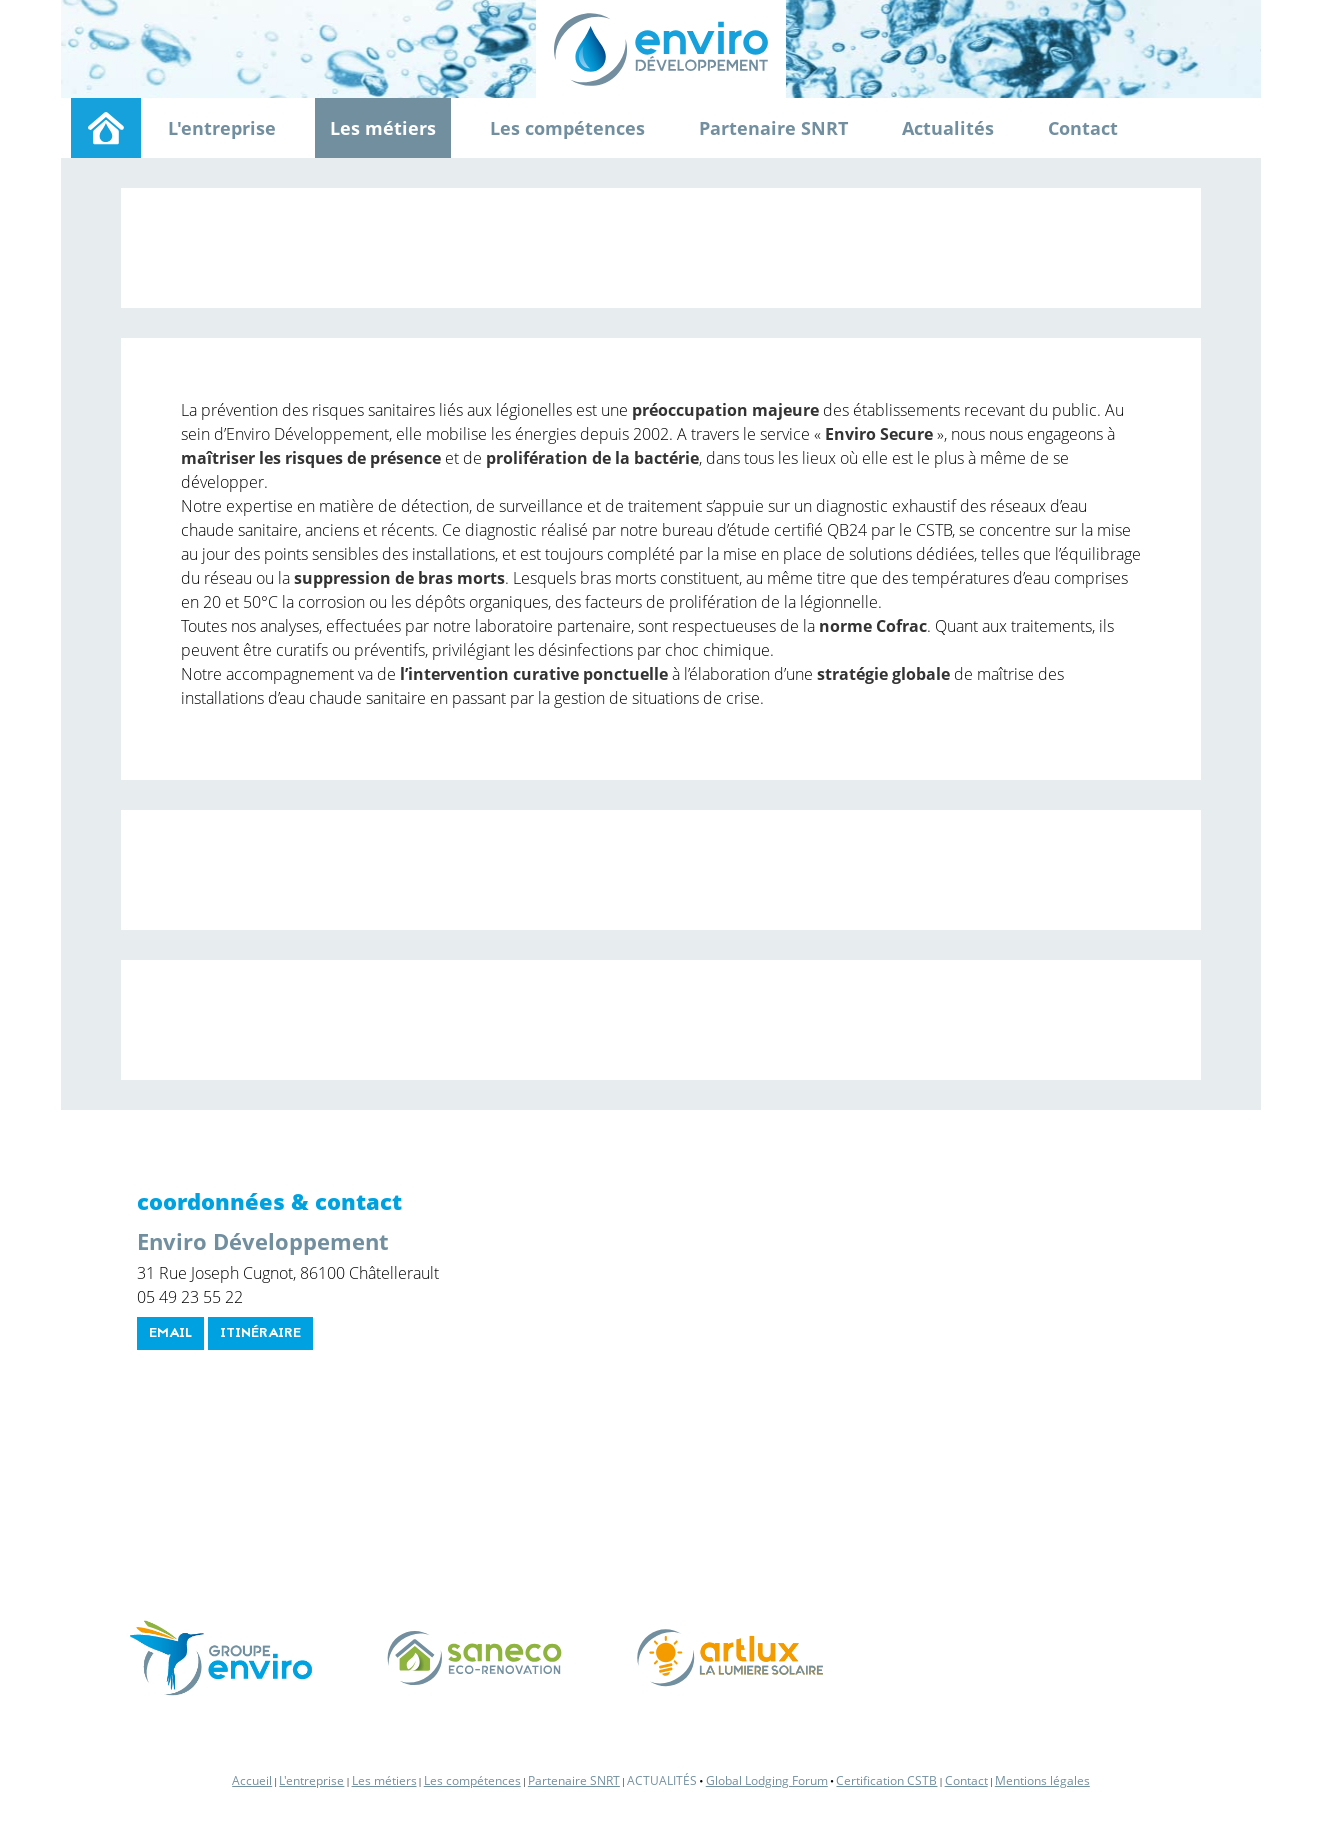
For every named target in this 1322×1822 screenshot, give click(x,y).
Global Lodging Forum (767, 1780)
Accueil (252, 1780)
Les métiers (383, 128)
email (170, 1333)
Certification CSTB (886, 1780)
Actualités (948, 128)
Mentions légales (1042, 1780)
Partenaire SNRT (773, 128)
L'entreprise (222, 128)
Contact (1083, 128)
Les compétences (567, 128)
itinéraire (260, 1333)
